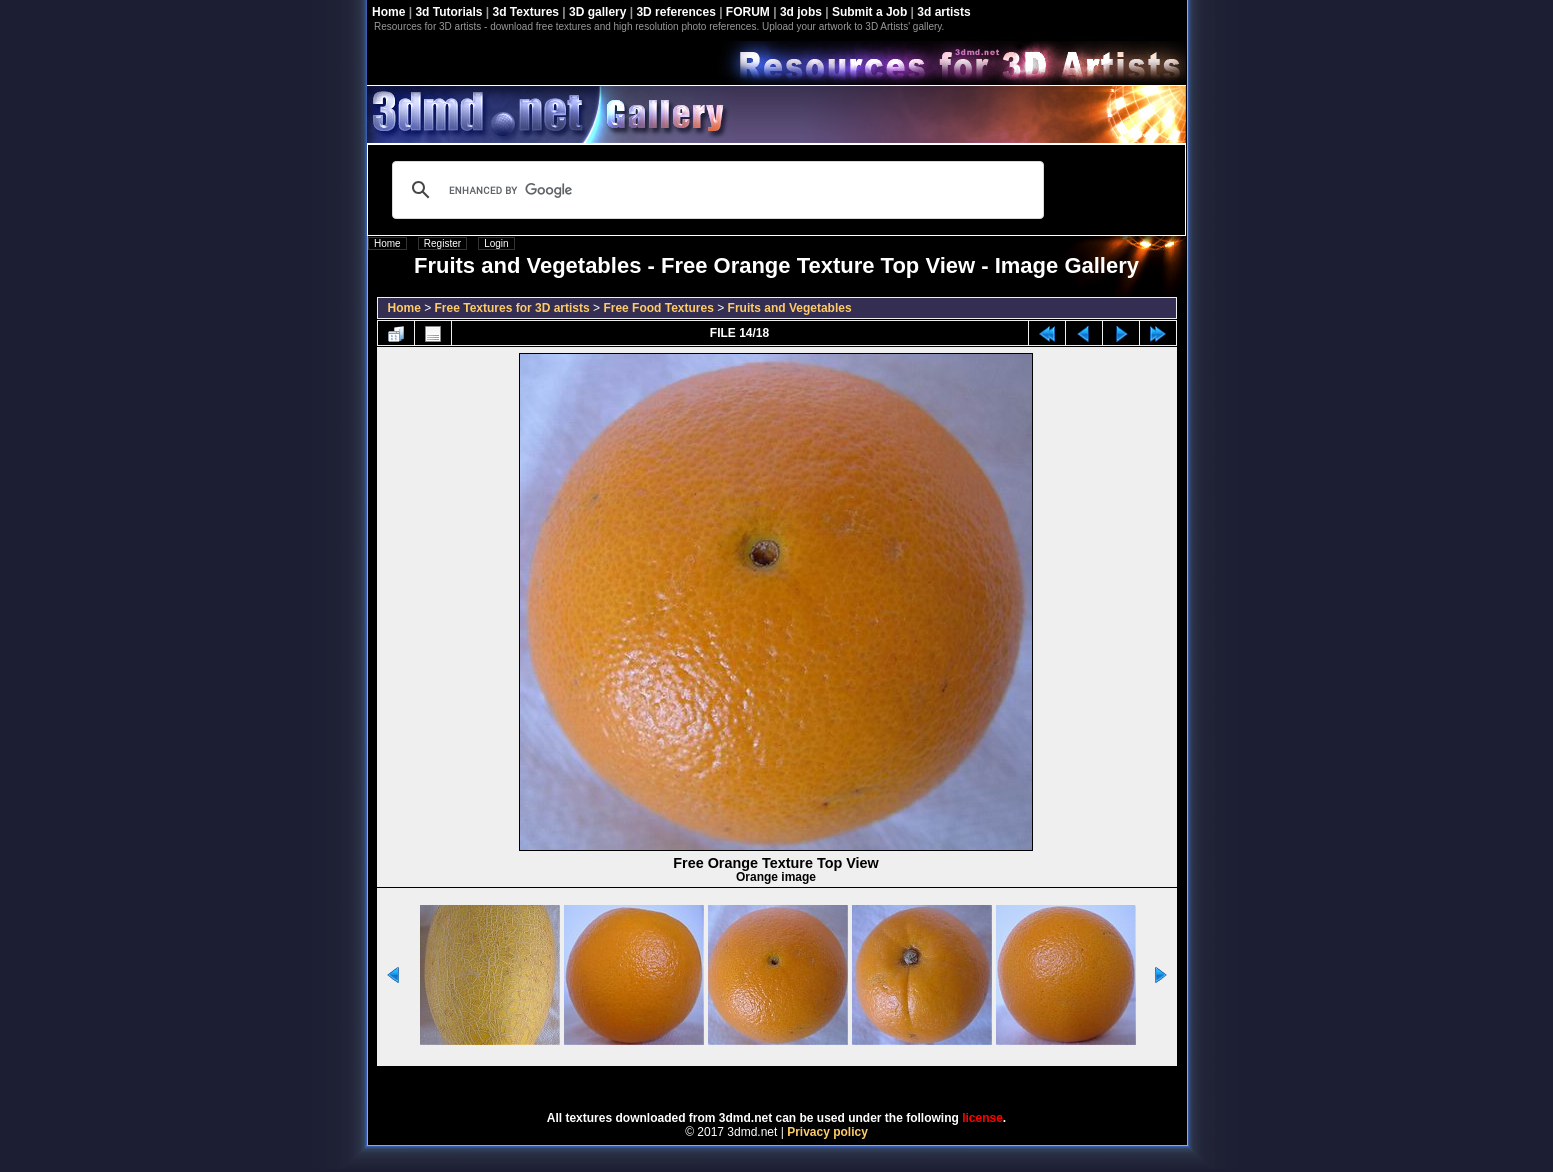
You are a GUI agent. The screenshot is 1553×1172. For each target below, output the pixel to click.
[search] (715, 190)
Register (442, 243)
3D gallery (597, 12)
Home (388, 12)
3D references (675, 12)
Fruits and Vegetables (790, 308)
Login (496, 243)
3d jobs (801, 12)
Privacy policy (827, 1132)
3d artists (943, 12)
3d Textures (526, 12)
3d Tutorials (448, 12)
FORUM (748, 12)
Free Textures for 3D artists (512, 308)
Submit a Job (869, 12)
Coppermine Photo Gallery (801, 1082)
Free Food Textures (658, 308)
